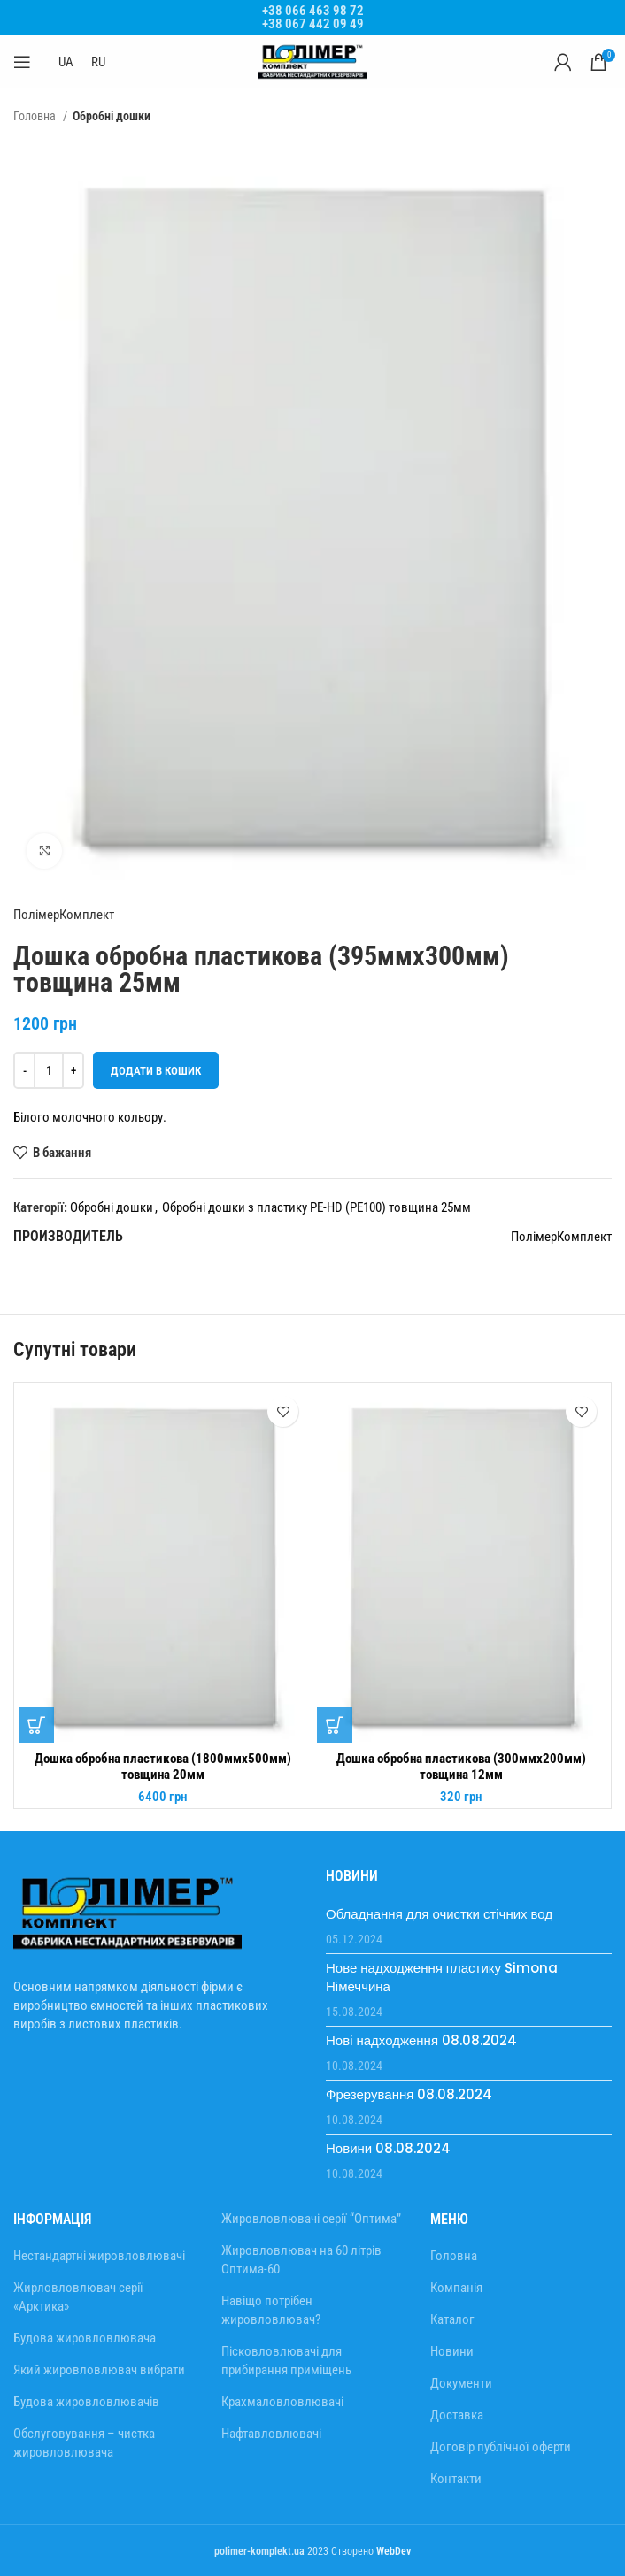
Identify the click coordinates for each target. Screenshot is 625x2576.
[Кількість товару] (48, 1070)
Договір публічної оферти (500, 2447)
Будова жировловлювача (84, 2338)
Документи (461, 2383)
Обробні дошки (111, 116)
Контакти (456, 2479)
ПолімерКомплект (63, 915)
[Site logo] (312, 61)
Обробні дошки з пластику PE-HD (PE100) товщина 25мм (316, 1207)
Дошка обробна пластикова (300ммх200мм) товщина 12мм (461, 1766)
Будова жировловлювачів (86, 2402)
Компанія (456, 2288)
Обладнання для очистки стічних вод (439, 1914)
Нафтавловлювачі (271, 2434)
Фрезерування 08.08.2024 (409, 2094)
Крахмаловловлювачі (282, 2402)
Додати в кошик (156, 1070)
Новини (452, 2351)
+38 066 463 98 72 (313, 11)
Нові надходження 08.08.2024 (421, 2040)
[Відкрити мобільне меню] (22, 62)
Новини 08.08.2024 (388, 2148)
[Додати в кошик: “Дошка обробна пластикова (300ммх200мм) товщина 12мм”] (334, 1725)
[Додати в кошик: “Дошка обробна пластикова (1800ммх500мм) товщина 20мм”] (36, 1725)
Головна (35, 116)
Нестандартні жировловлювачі (99, 2256)
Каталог (452, 2319)
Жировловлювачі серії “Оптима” (311, 2219)
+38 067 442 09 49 (313, 24)
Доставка (456, 2415)
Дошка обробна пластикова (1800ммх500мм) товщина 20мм (163, 1766)
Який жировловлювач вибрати (99, 2370)
